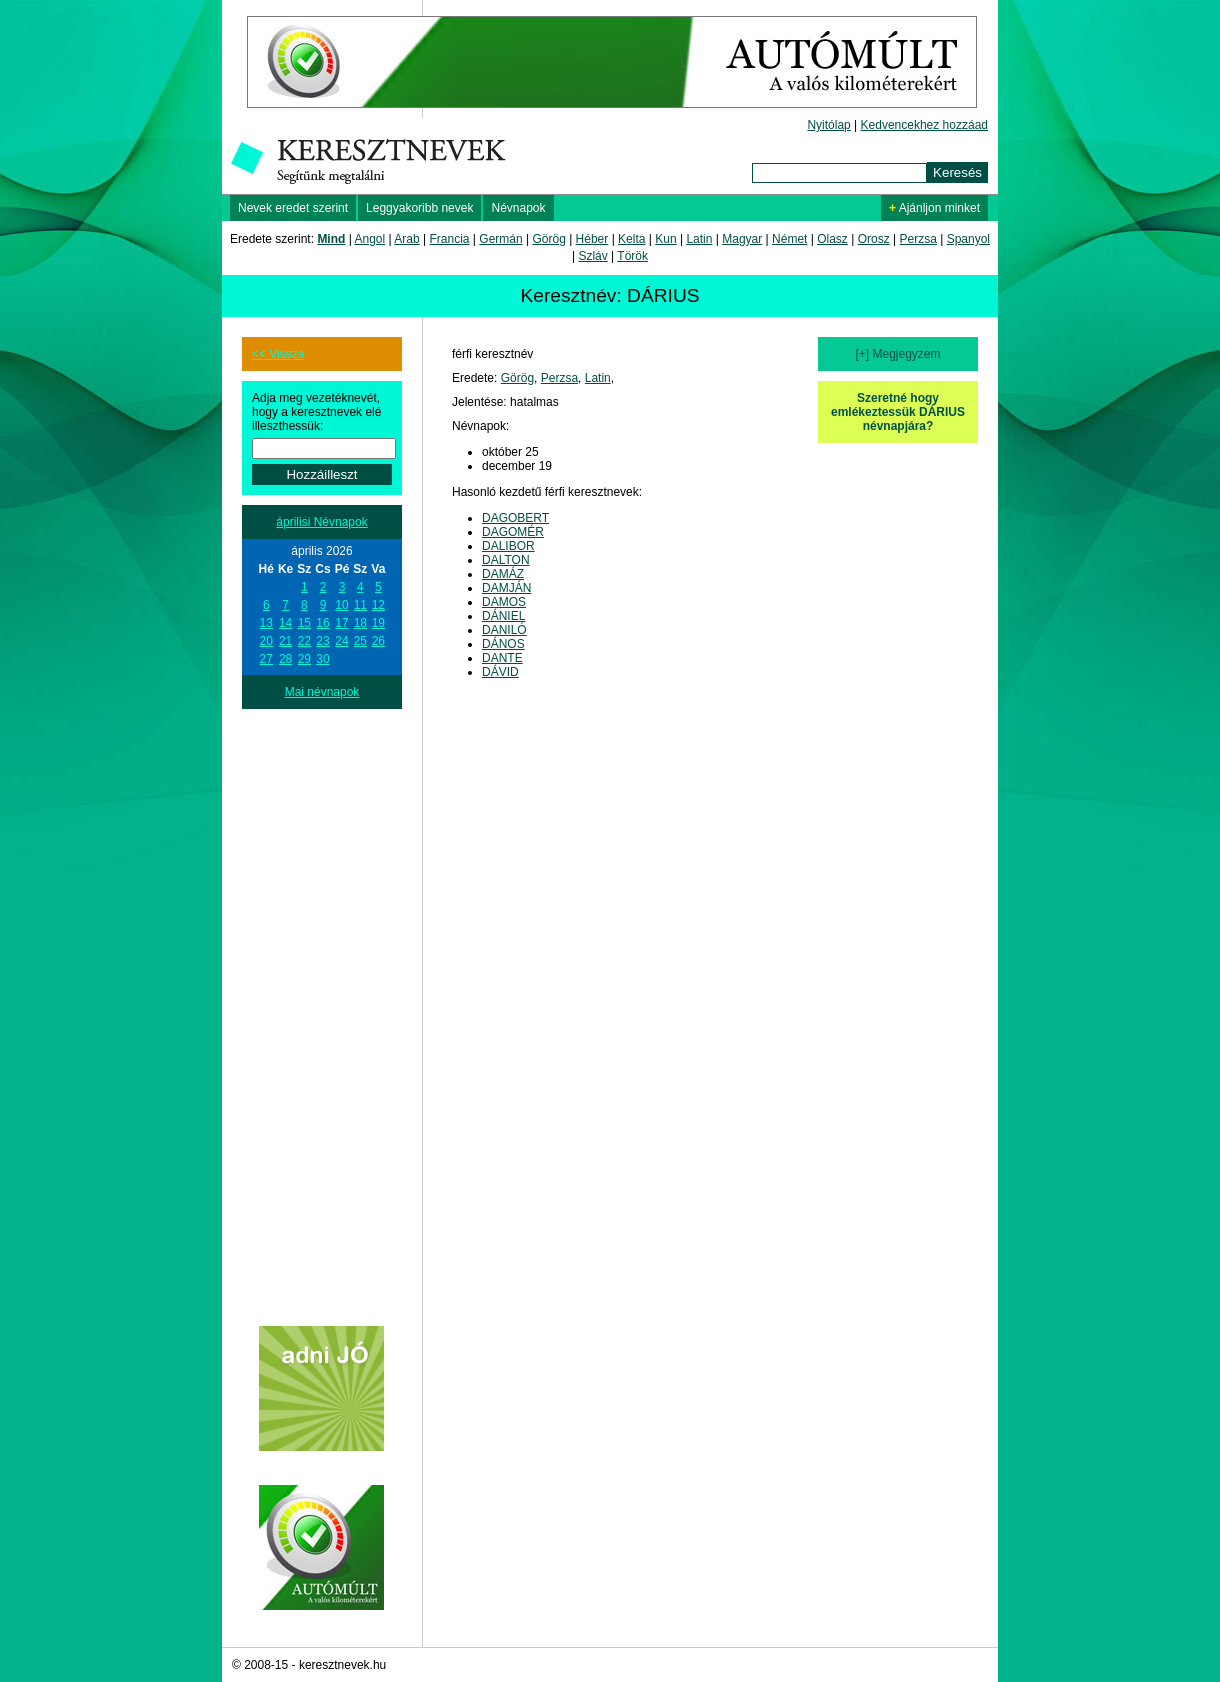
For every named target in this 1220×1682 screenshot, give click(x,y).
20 (266, 641)
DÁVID (500, 672)
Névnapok (518, 208)
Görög (548, 239)
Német (789, 239)
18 (360, 623)
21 (285, 641)
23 (322, 641)
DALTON (506, 560)
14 (285, 623)
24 (341, 641)
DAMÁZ (503, 574)
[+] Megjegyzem (897, 354)
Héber (592, 239)
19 (378, 623)
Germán (500, 239)
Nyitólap (828, 125)
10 (341, 605)
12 (378, 605)
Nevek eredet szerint (293, 208)
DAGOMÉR (513, 532)
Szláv (592, 256)
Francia (449, 239)
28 (285, 659)
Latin (699, 239)
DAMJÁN (506, 588)
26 (378, 641)
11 (360, 605)
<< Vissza (278, 354)
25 (360, 641)
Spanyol (968, 239)
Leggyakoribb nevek (419, 208)
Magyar (742, 239)
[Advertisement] (322, 1009)
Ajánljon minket (934, 208)
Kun (665, 239)
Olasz (832, 239)
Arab (406, 239)
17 (341, 623)
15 (304, 623)
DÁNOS (503, 644)
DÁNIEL (503, 616)
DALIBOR (508, 546)
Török (632, 256)
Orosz (874, 239)
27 (266, 659)
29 (304, 659)
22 (304, 641)
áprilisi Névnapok (321, 522)
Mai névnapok (322, 692)
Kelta (631, 239)
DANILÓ (504, 630)
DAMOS (504, 602)
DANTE (502, 658)
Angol (370, 239)
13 (266, 623)
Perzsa (917, 239)
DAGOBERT (515, 518)
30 (322, 659)
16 (322, 623)
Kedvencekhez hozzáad (924, 125)
